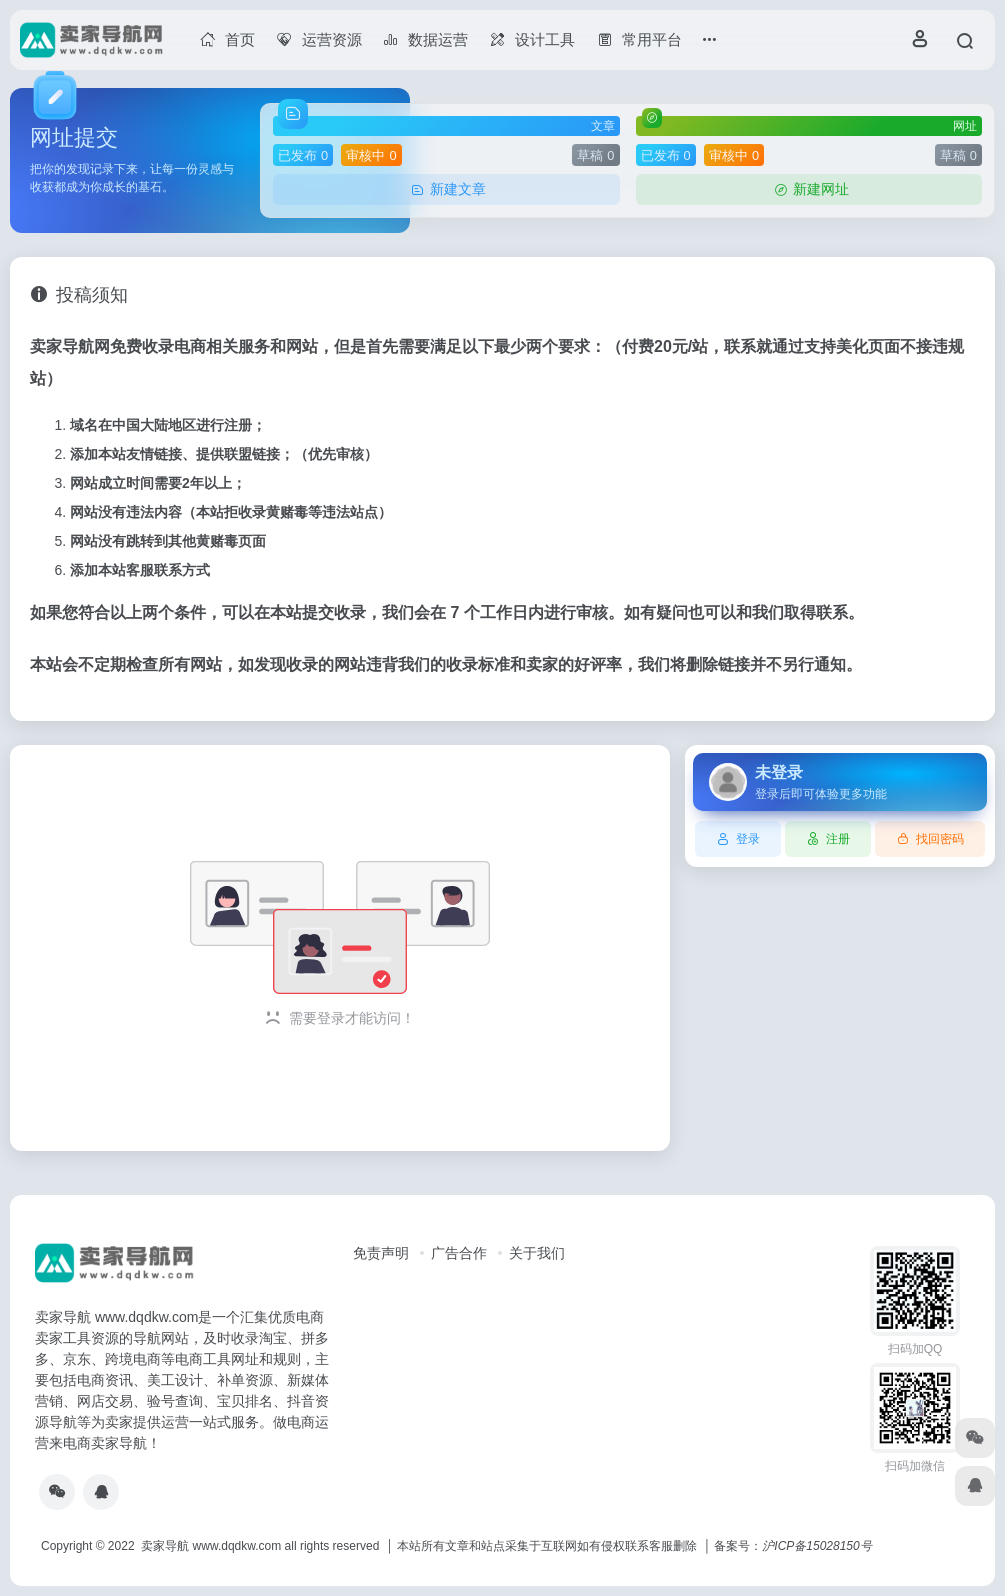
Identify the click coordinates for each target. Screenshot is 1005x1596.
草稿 (595, 155)
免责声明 (381, 1253)
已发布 (303, 155)
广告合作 (459, 1253)
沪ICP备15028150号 (816, 1546)
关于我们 (537, 1253)
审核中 (371, 155)
